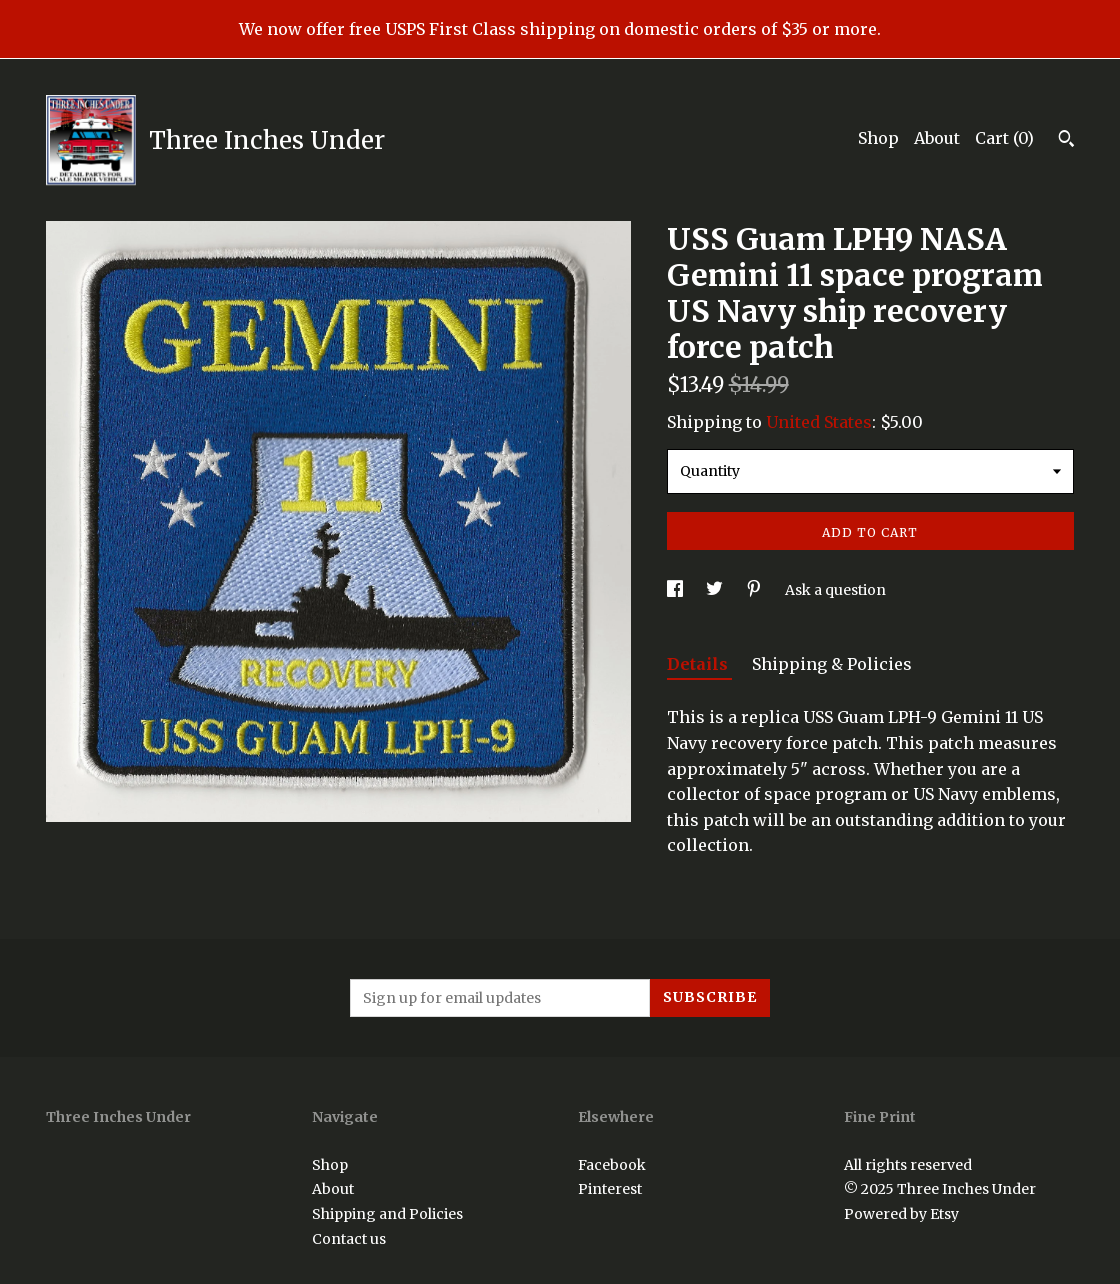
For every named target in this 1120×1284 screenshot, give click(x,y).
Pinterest (610, 1189)
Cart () (1004, 138)
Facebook (612, 1165)
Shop (878, 138)
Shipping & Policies (832, 664)
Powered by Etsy (901, 1214)
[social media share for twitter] (716, 590)
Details (699, 664)
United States (819, 422)
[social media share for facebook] (676, 590)
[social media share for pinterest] (755, 590)
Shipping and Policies (387, 1214)
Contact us (349, 1239)
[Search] (1066, 141)
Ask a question (835, 590)
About (937, 138)
